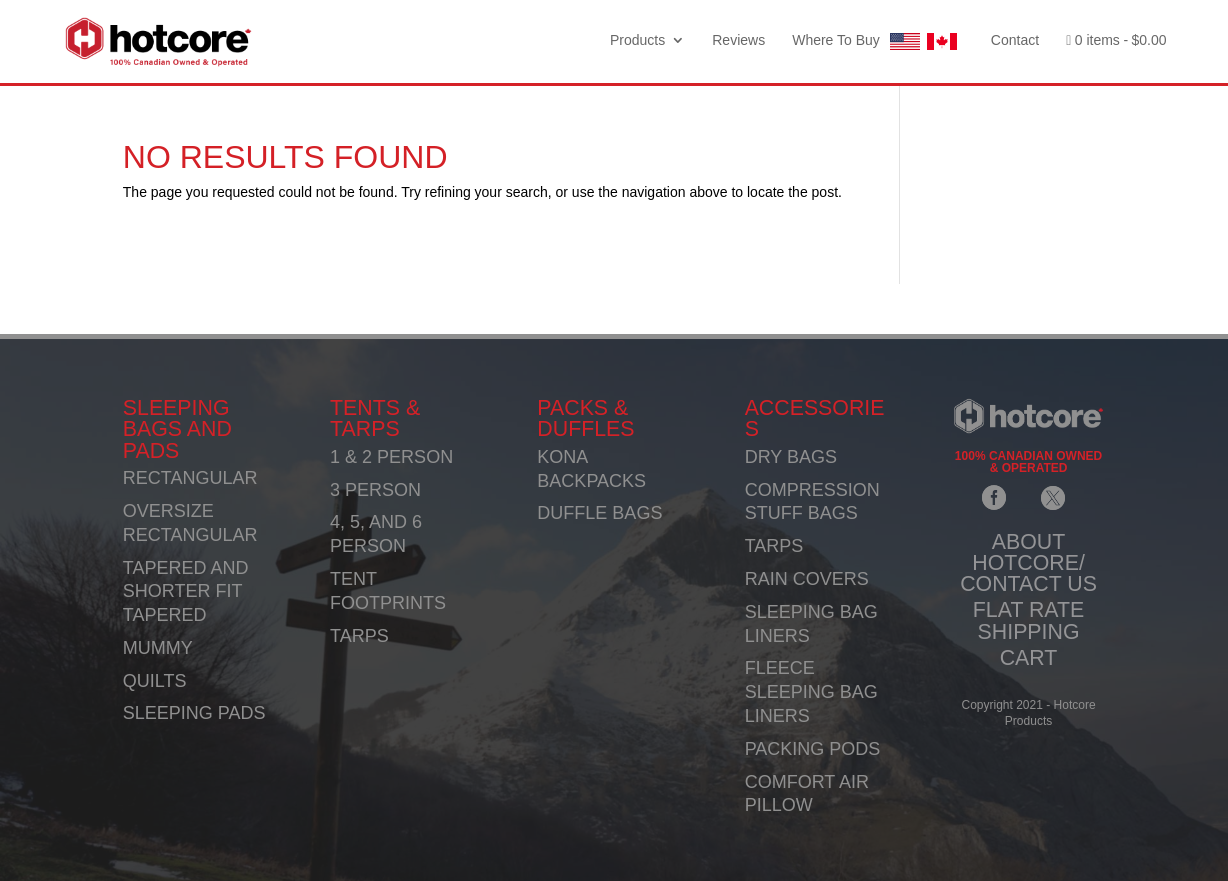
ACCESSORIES (815, 418)
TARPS (359, 636)
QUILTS (155, 681)
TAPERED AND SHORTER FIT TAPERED (186, 592)
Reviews (738, 40)
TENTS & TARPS (375, 418)
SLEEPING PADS (194, 713)
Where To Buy (878, 41)
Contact (1015, 40)
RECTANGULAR (190, 478)
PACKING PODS (813, 749)
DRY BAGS (791, 457)
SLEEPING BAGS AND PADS (177, 429)
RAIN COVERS (807, 579)
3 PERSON (375, 490)
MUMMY (158, 648)
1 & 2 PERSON (391, 457)
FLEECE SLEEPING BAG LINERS (811, 692)
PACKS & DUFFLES (585, 418)
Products (637, 40)
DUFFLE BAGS (599, 513)
